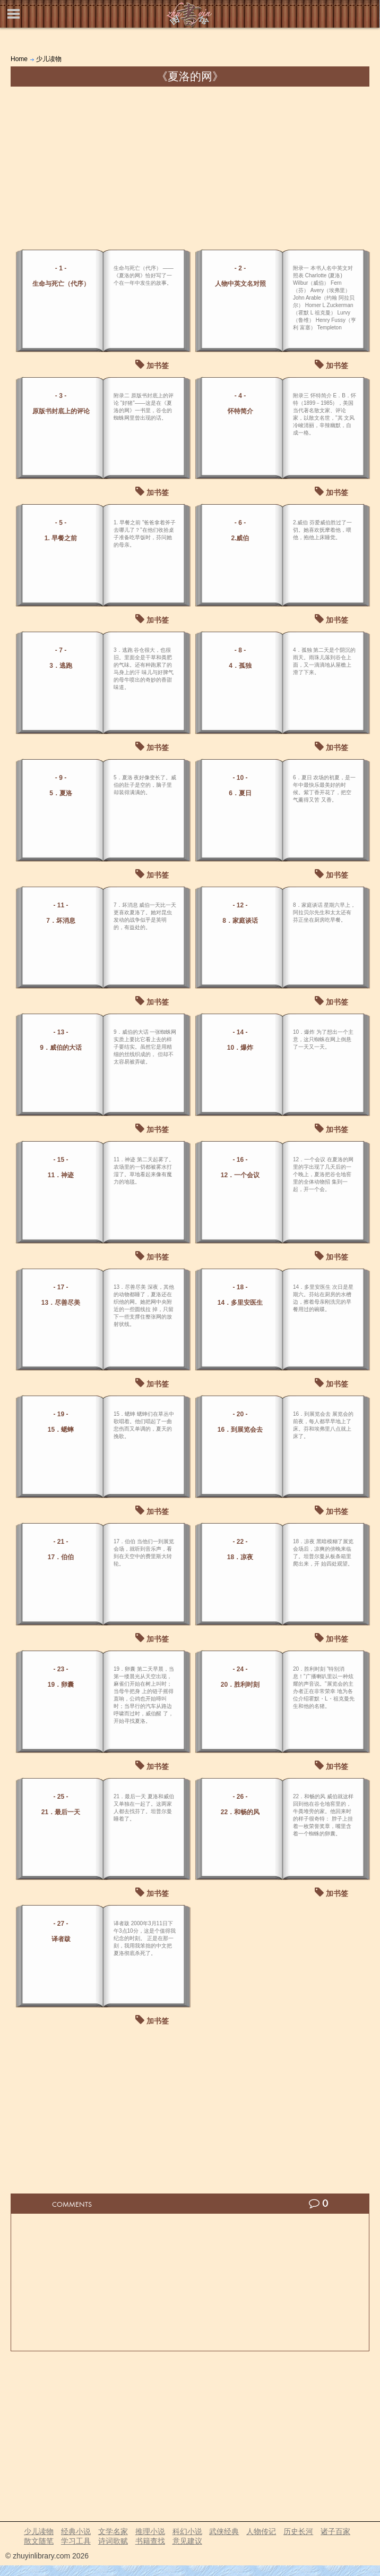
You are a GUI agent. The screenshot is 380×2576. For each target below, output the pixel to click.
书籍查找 (150, 2541)
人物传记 (261, 2531)
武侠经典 (224, 2531)
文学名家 (113, 2531)
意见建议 (187, 2541)
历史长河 (298, 2531)
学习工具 (76, 2541)
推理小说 (150, 2531)
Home (19, 59)
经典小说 (76, 2531)
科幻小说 (187, 2531)
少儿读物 (49, 59)
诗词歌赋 (113, 2541)
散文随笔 (39, 2541)
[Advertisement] (190, 166)
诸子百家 (335, 2531)
